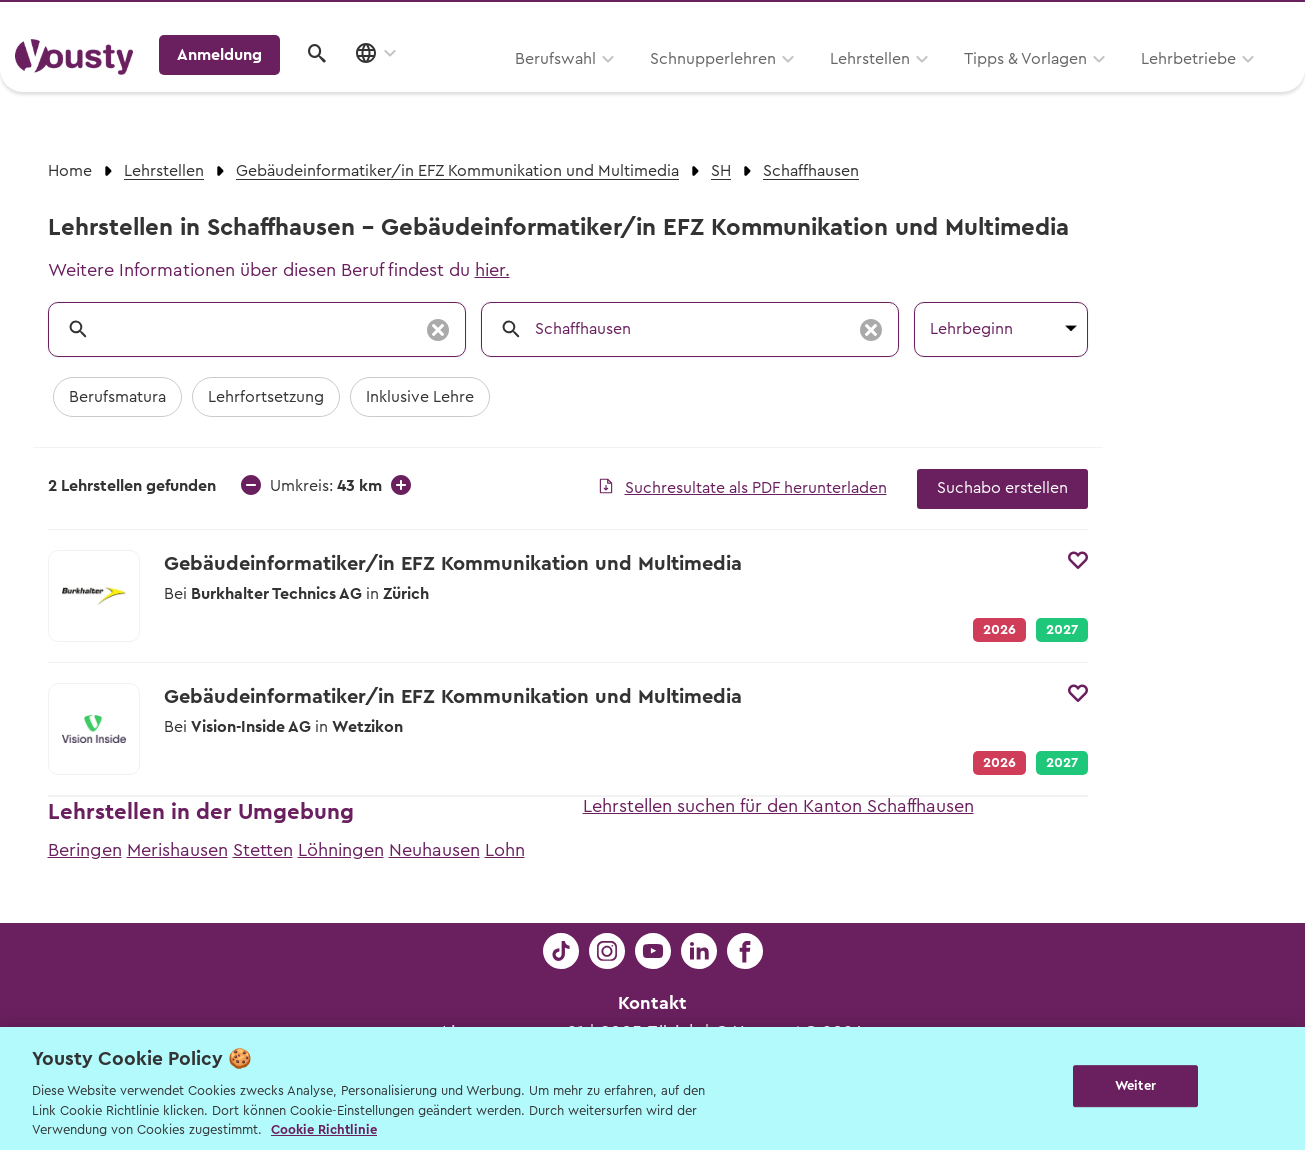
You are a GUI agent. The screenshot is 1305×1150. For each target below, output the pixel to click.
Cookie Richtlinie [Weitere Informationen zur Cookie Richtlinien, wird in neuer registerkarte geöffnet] (324, 1129)
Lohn (505, 850)
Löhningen (341, 850)
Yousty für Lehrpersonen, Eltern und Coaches (918, 21)
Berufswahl (300, 87)
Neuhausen (434, 850)
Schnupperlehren (458, 87)
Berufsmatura (117, 397)
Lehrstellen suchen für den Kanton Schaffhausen (778, 806)
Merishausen (177, 850)
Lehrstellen (615, 87)
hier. (492, 270)
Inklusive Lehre (420, 397)
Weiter (1135, 1086)
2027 (1062, 630)
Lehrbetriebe (933, 87)
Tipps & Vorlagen (770, 87)
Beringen (85, 850)
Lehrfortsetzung (266, 397)
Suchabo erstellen (1002, 488)
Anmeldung (1117, 85)
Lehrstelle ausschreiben (1205, 21)
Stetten (263, 850)
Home (70, 171)
